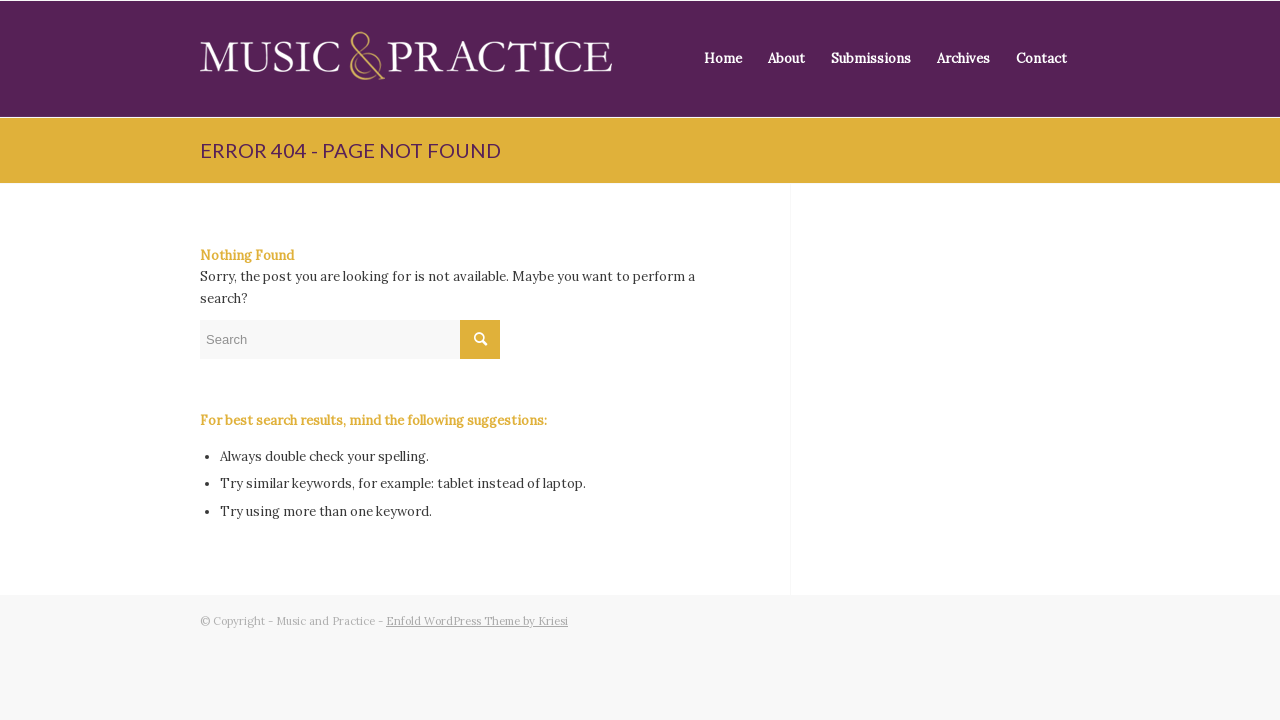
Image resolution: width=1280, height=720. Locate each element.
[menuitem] (723, 59)
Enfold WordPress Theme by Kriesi (477, 621)
